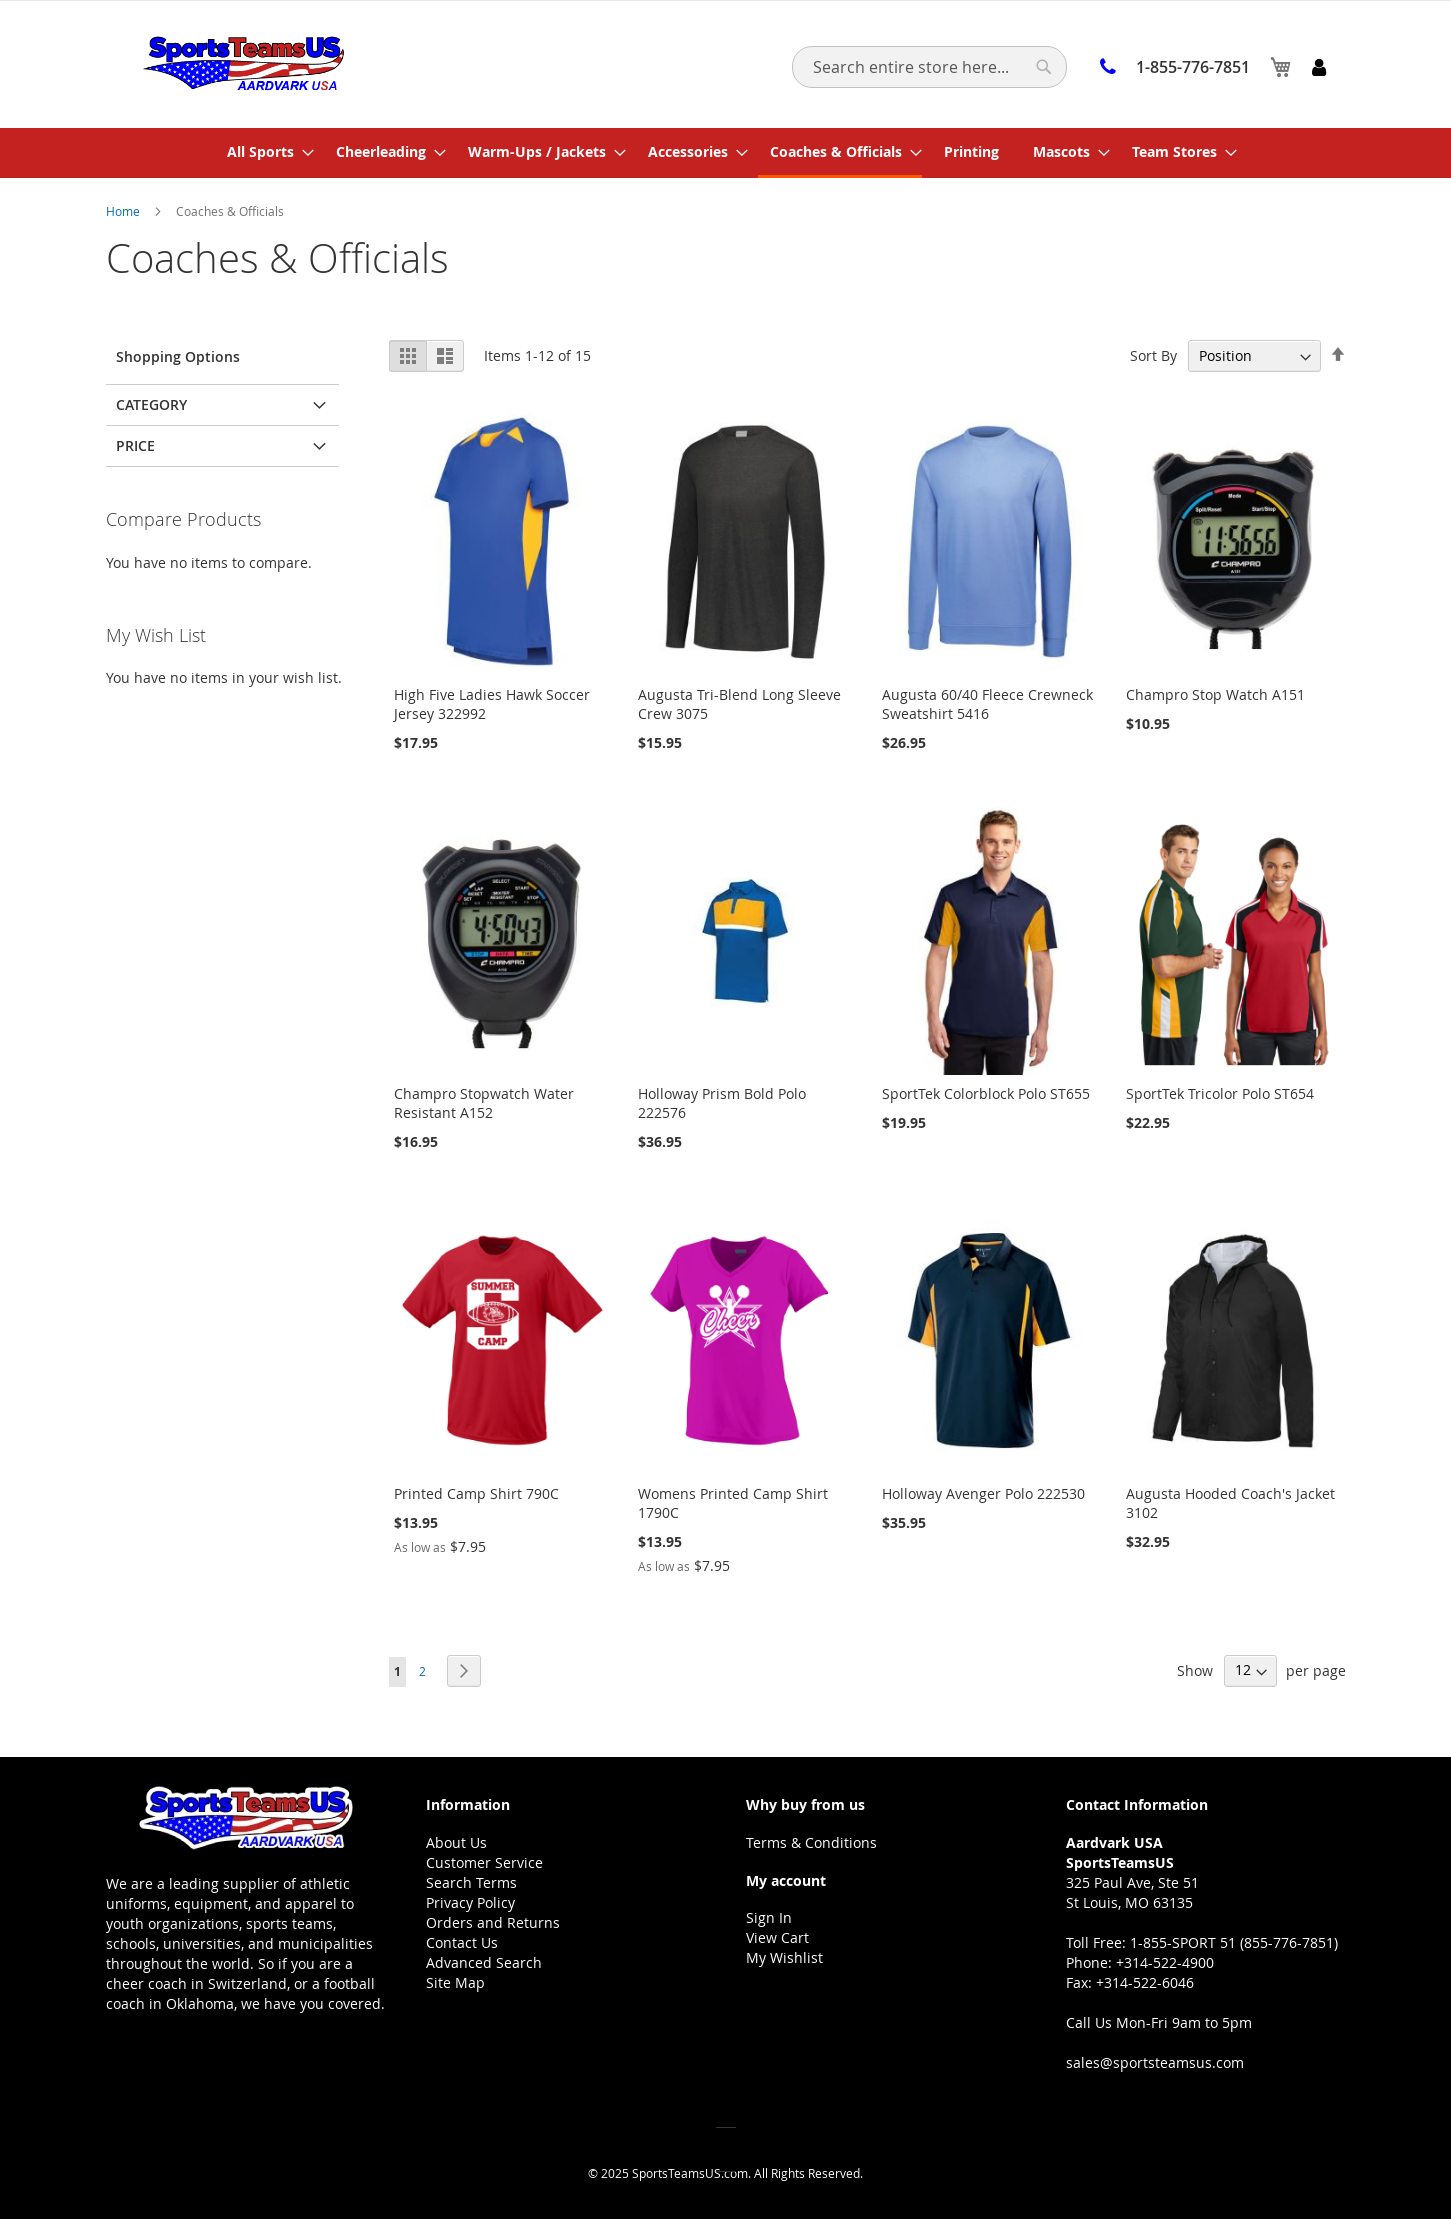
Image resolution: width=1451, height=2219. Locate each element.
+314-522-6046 (1145, 1982)
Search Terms (471, 1882)
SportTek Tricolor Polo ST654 (1220, 1093)
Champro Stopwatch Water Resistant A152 (484, 1103)
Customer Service (484, 1862)
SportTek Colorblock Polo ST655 (986, 1093)
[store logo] (243, 63)
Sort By (1153, 355)
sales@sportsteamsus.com (1155, 2062)
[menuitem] (264, 151)
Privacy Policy (470, 1902)
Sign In (769, 1917)
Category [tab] (151, 404)
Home (124, 211)
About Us (456, 1842)
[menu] (726, 153)
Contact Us (462, 1942)
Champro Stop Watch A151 (1215, 694)
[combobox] (929, 67)
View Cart (777, 1937)
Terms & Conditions (811, 1842)
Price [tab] (135, 445)
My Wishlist (784, 1957)
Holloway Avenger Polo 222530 (983, 1493)
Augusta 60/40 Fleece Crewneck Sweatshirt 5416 (987, 704)
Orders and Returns (493, 1922)
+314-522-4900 (1165, 1962)
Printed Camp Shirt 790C (476, 1493)
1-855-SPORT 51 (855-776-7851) (1234, 1942)
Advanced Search (484, 1962)
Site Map (455, 1982)
